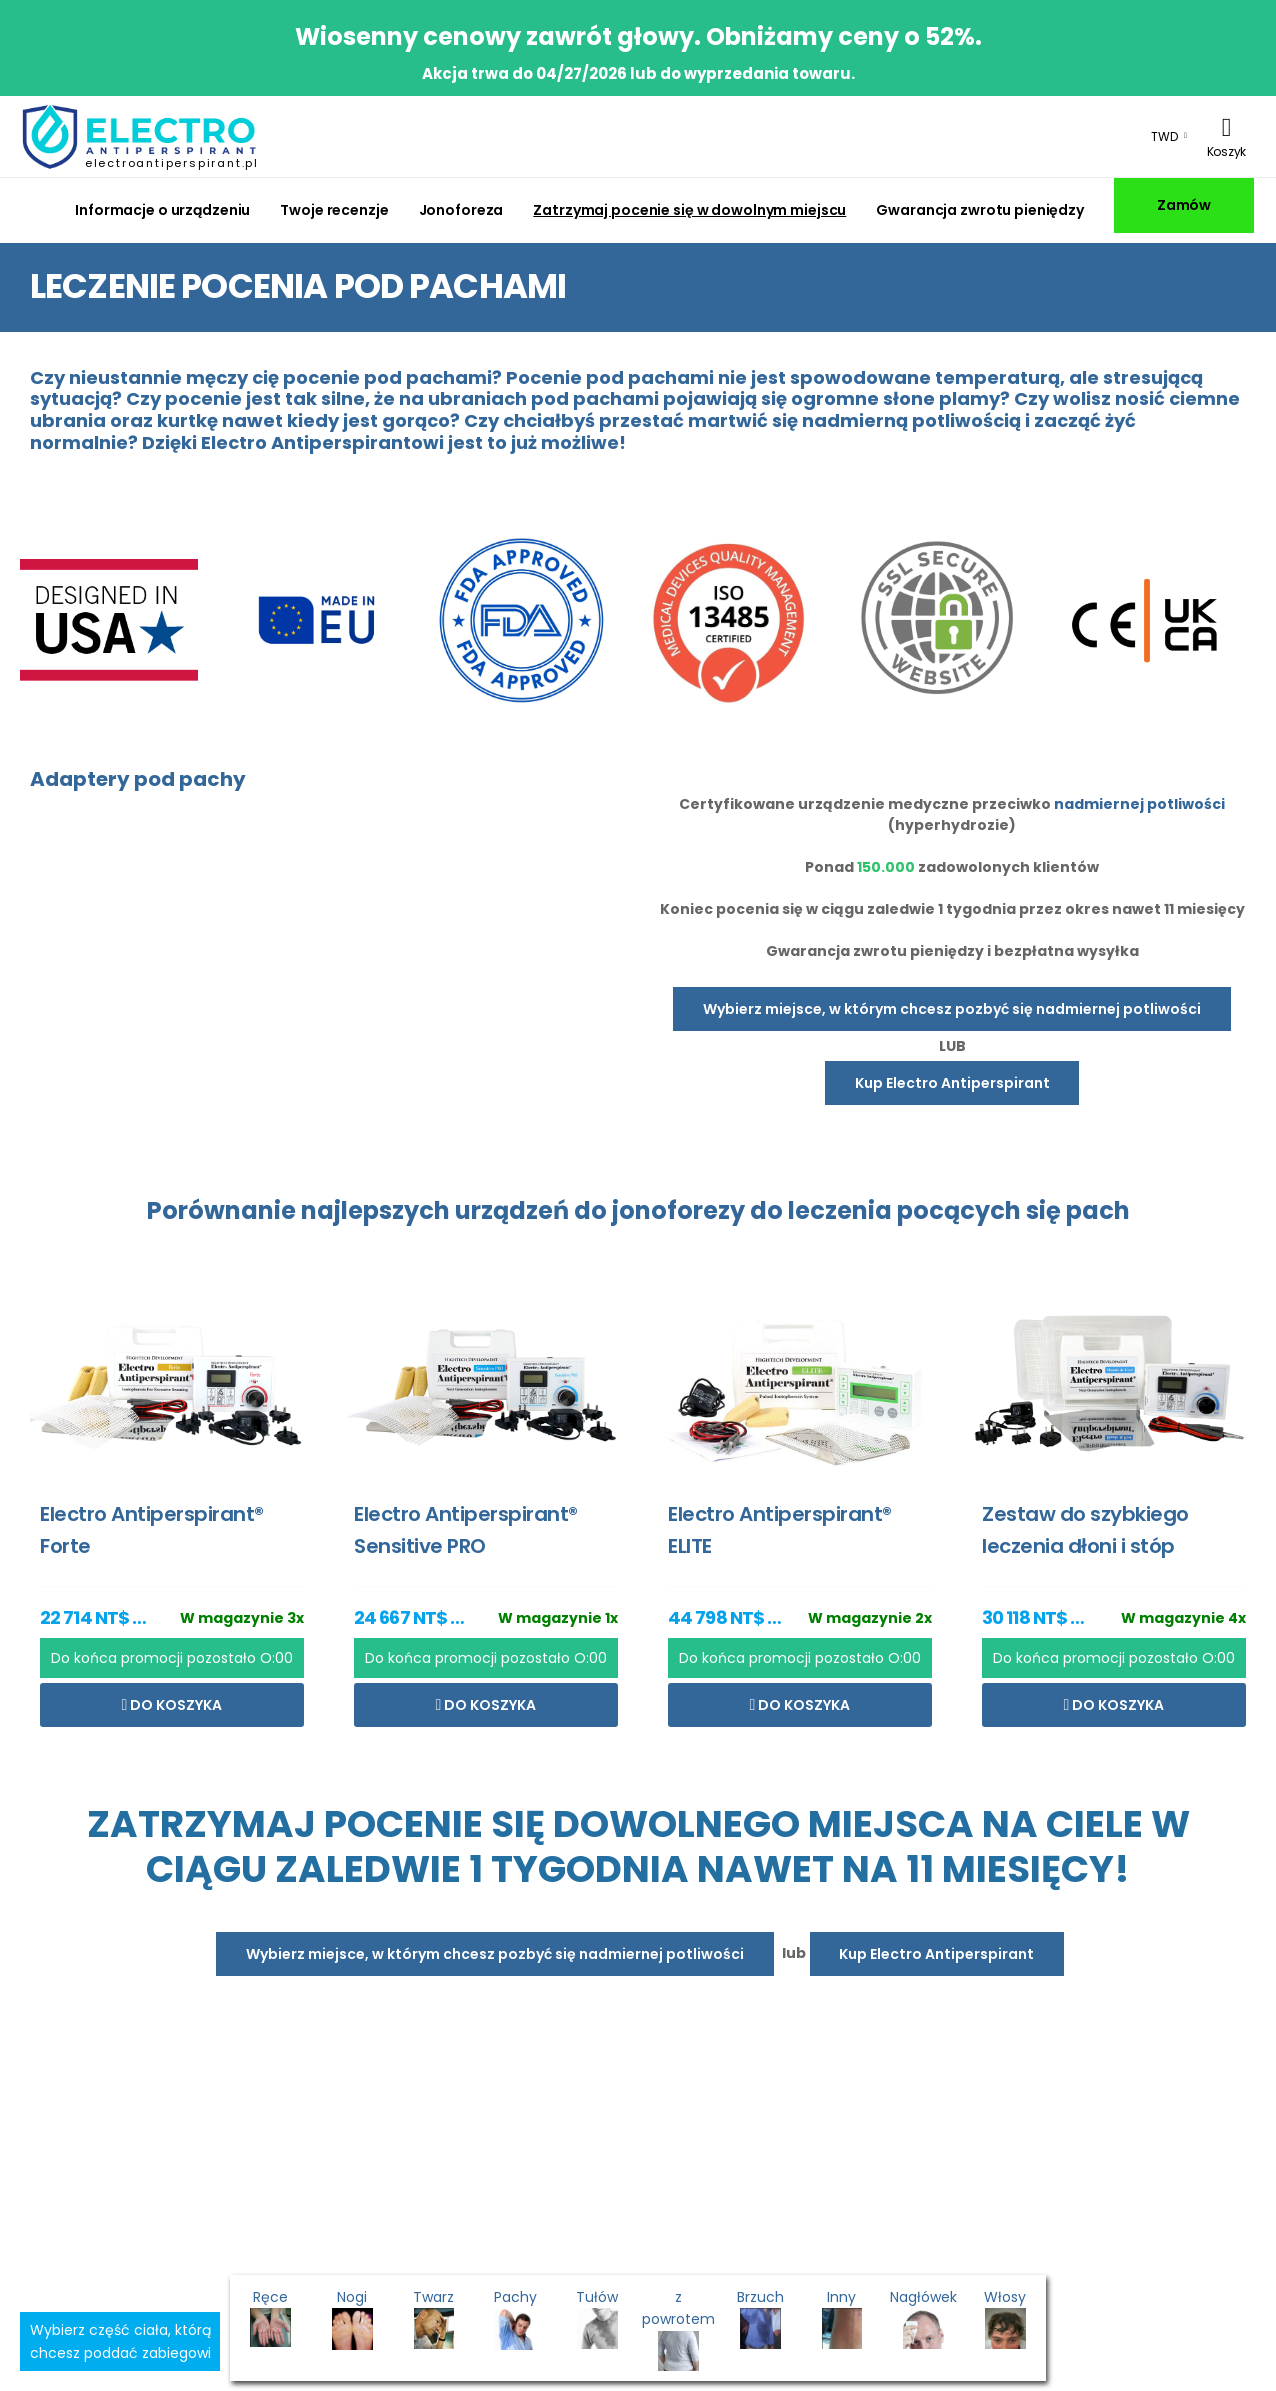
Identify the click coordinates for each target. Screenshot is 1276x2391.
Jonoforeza (461, 210)
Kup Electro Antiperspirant (952, 1083)
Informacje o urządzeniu (162, 210)
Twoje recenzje (334, 210)
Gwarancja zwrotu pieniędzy (980, 210)
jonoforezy (678, 1210)
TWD (1164, 136)
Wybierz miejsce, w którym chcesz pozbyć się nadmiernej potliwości (952, 1009)
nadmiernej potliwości (1139, 804)
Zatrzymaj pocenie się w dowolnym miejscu (689, 210)
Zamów (1184, 205)
